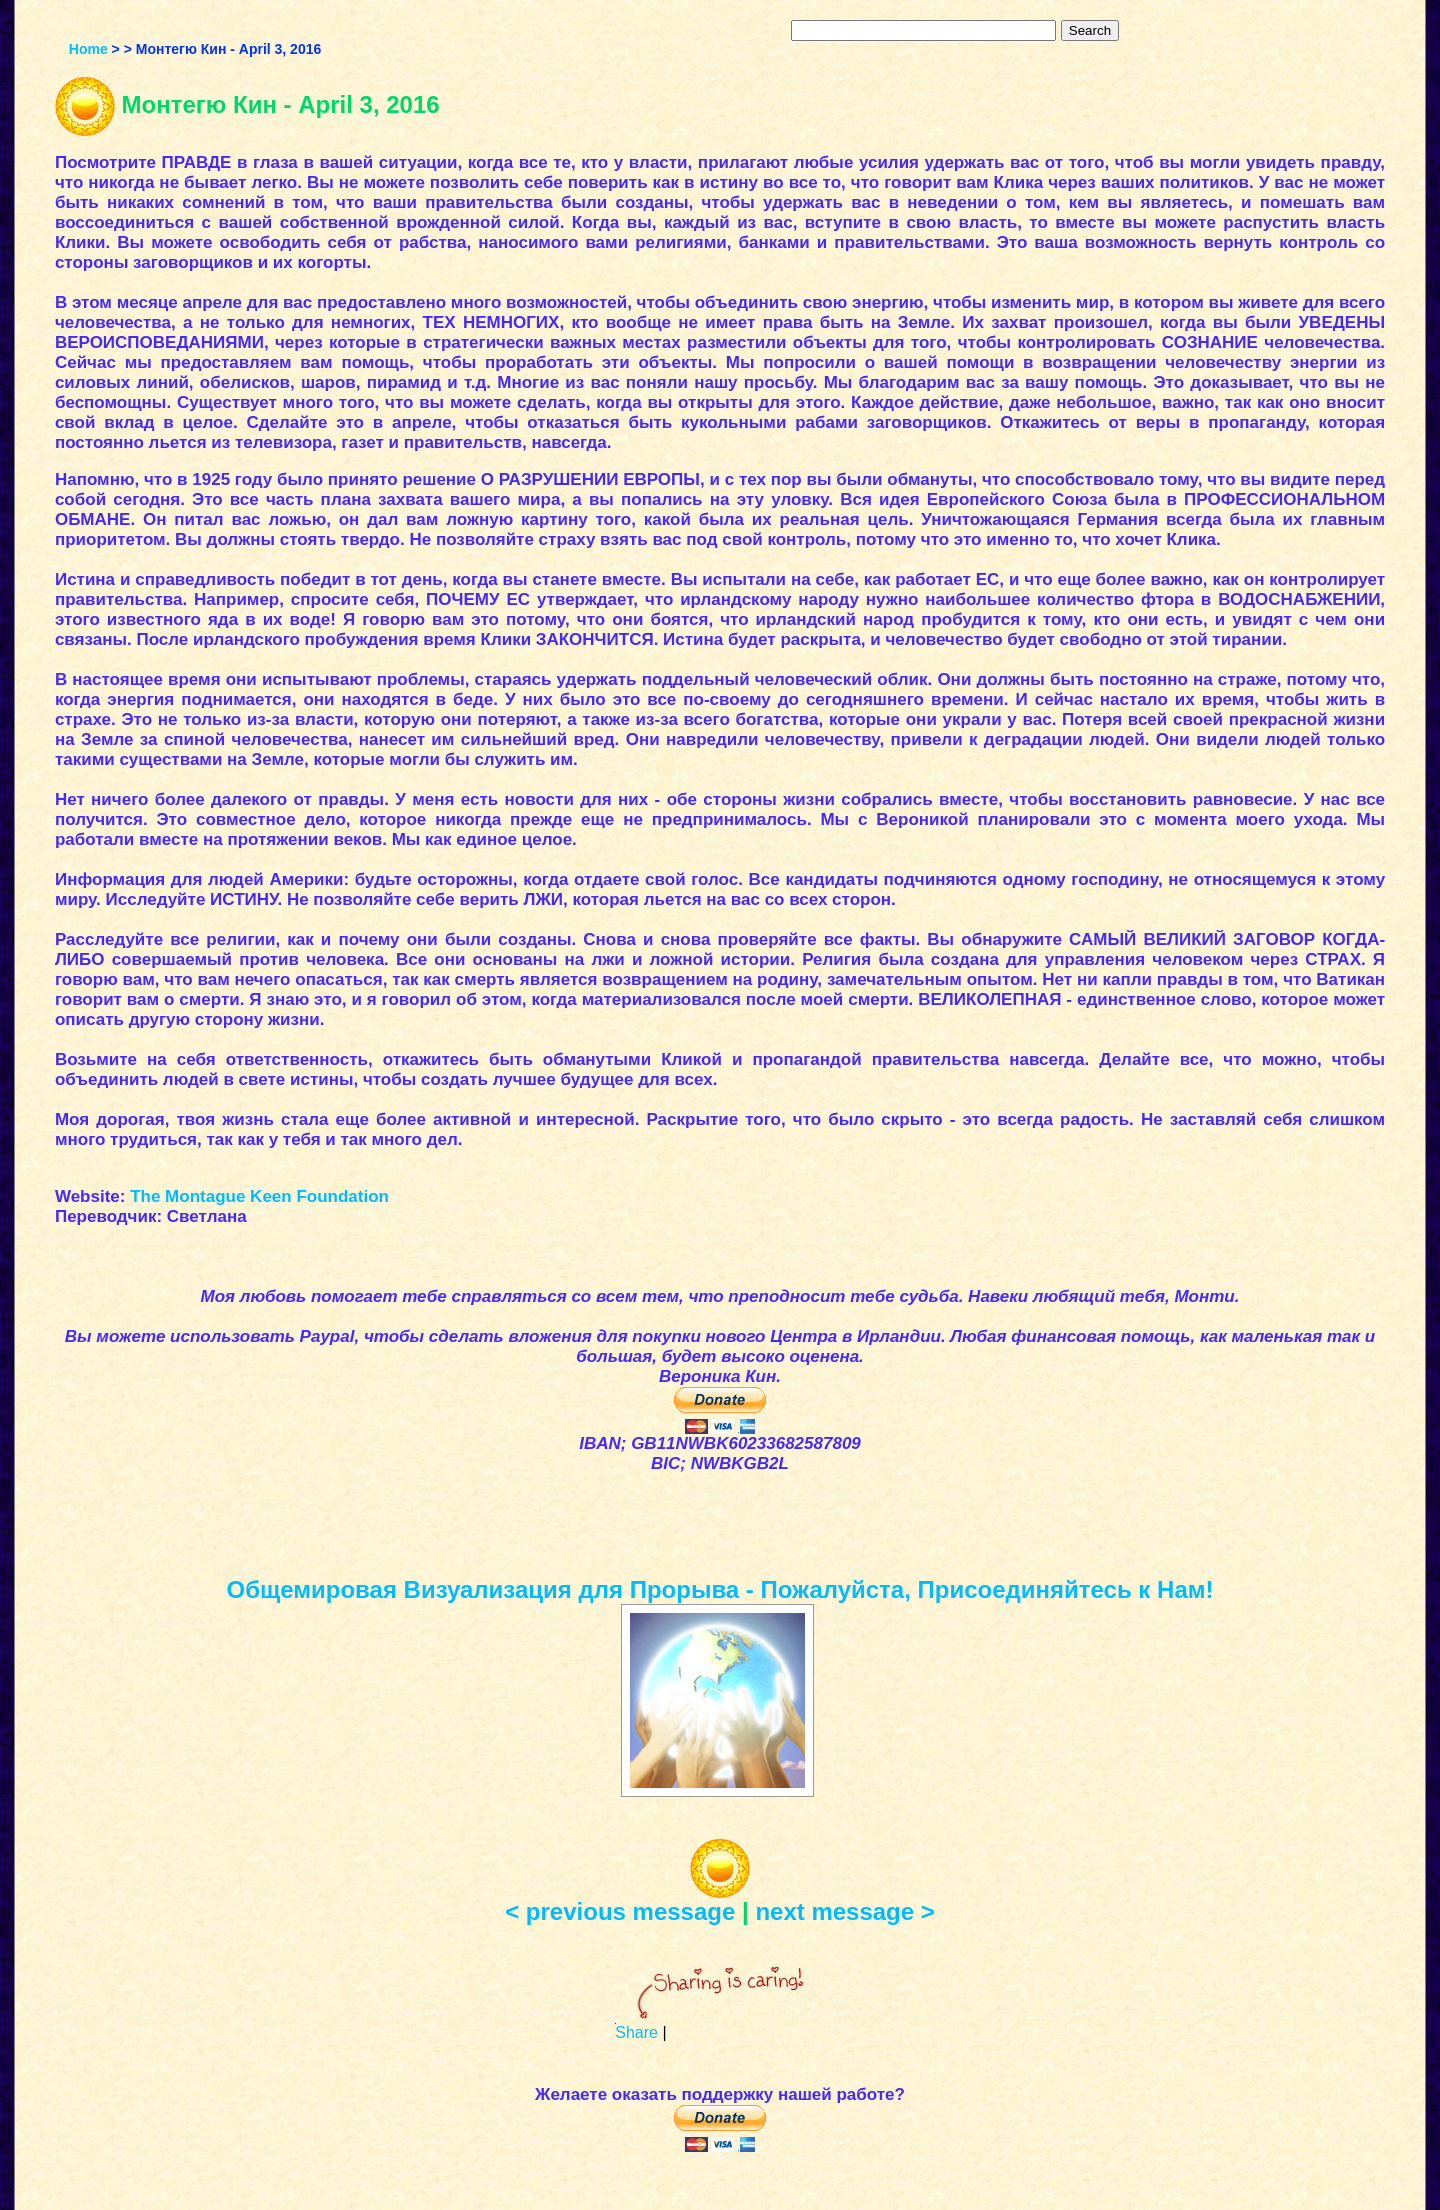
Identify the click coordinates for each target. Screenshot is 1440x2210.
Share (636, 2032)
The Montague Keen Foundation (259, 1196)
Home (88, 49)
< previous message (620, 1911)
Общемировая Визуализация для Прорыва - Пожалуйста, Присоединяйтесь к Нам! (720, 1589)
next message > (844, 1911)
